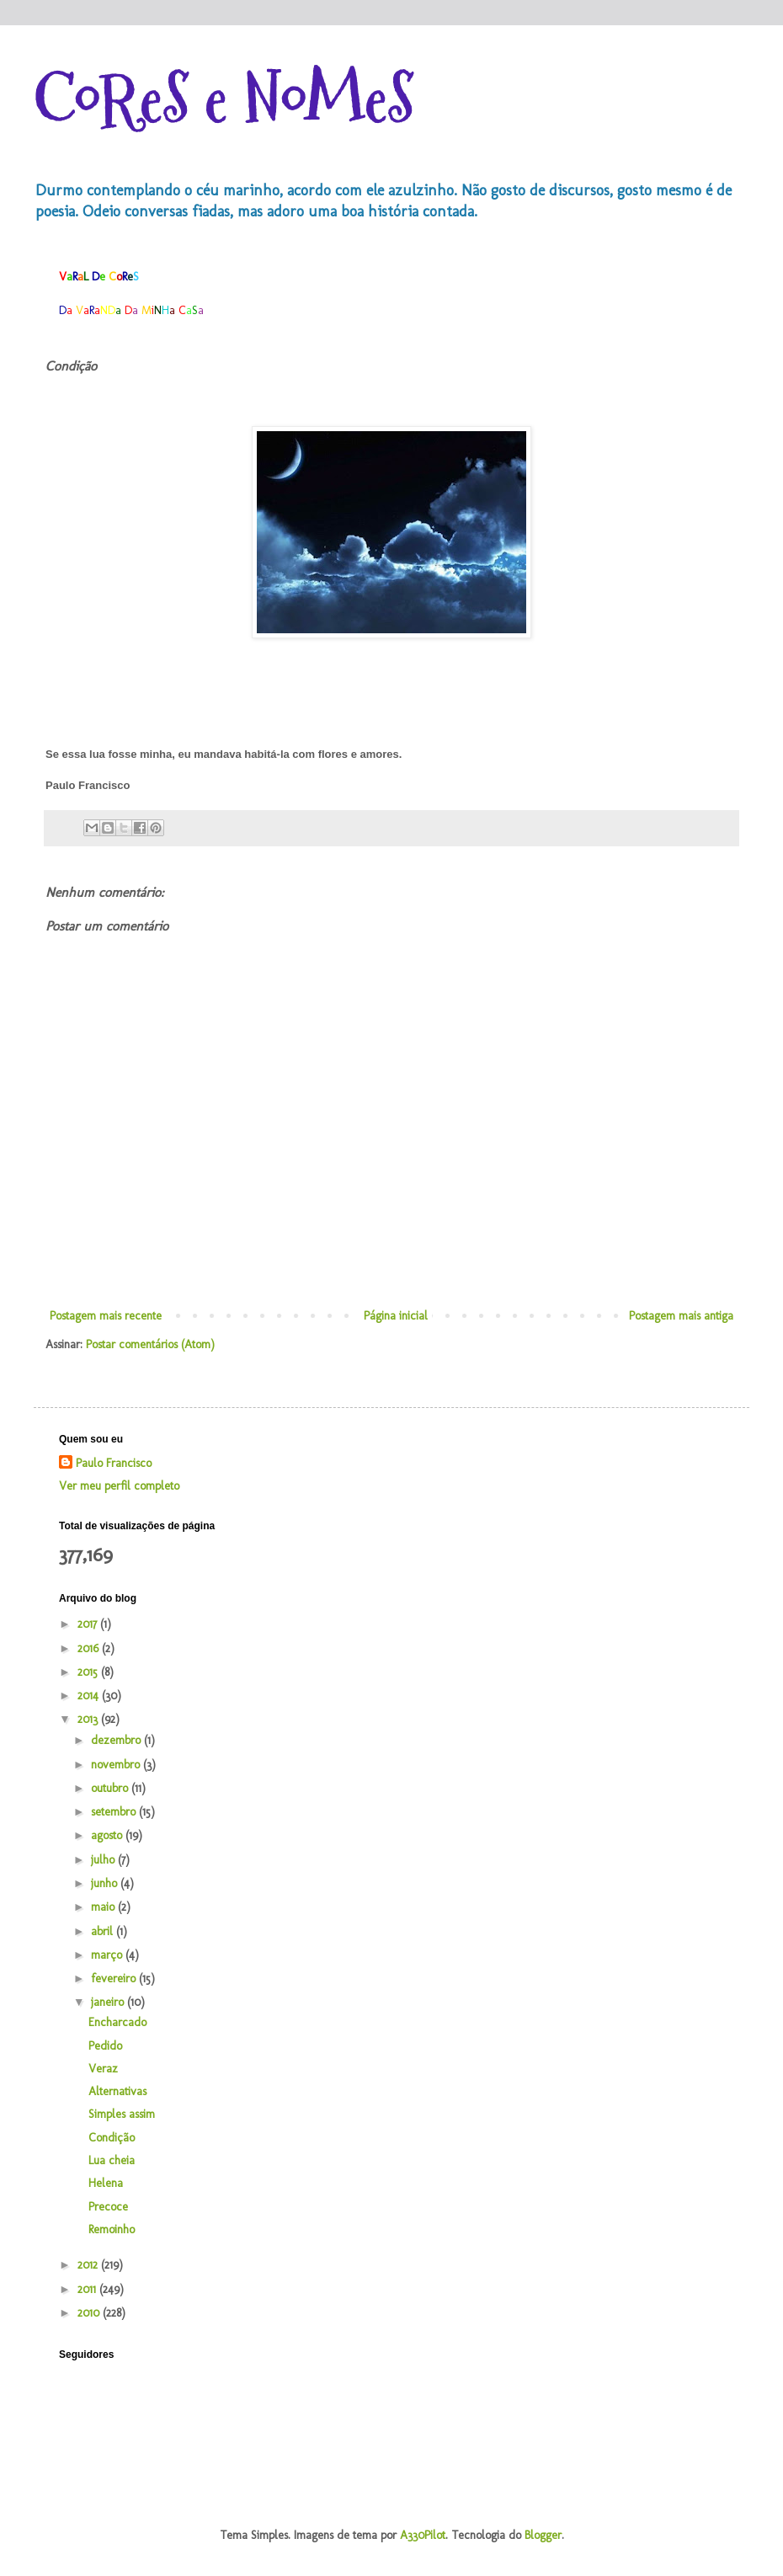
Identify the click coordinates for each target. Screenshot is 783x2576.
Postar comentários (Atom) (150, 1344)
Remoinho (111, 2229)
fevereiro (115, 1978)
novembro (117, 1764)
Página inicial (396, 1316)
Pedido (105, 2046)
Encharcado (117, 2022)
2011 (88, 2289)
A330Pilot (422, 2535)
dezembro (117, 1740)
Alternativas (117, 2091)
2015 (89, 1672)
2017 (88, 1624)
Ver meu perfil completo (119, 1486)
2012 (89, 2265)
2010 (90, 2313)
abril (103, 1931)
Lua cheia (111, 2160)
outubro (111, 1788)
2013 (89, 1719)
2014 (89, 1695)
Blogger (543, 2535)
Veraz (103, 2068)
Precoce (108, 2207)
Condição (111, 2138)
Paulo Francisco (114, 1463)
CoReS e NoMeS (224, 99)
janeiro (109, 2002)
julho (104, 1860)
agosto (108, 1835)
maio (104, 1907)
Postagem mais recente (106, 1316)
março (108, 1955)
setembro (115, 1812)
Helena (105, 2183)
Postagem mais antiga (681, 1316)
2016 (89, 1648)
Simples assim (121, 2114)
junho (105, 1883)
